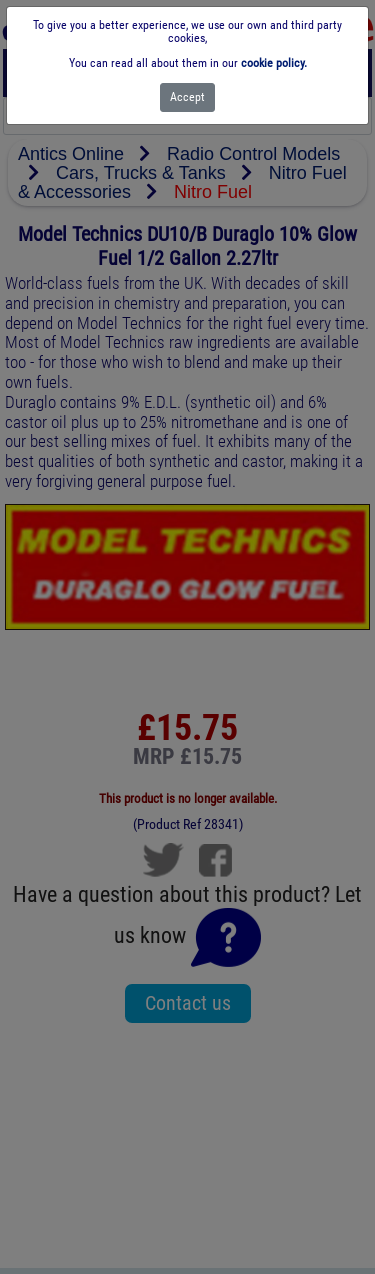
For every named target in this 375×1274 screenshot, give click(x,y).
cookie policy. (274, 63)
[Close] (187, 97)
